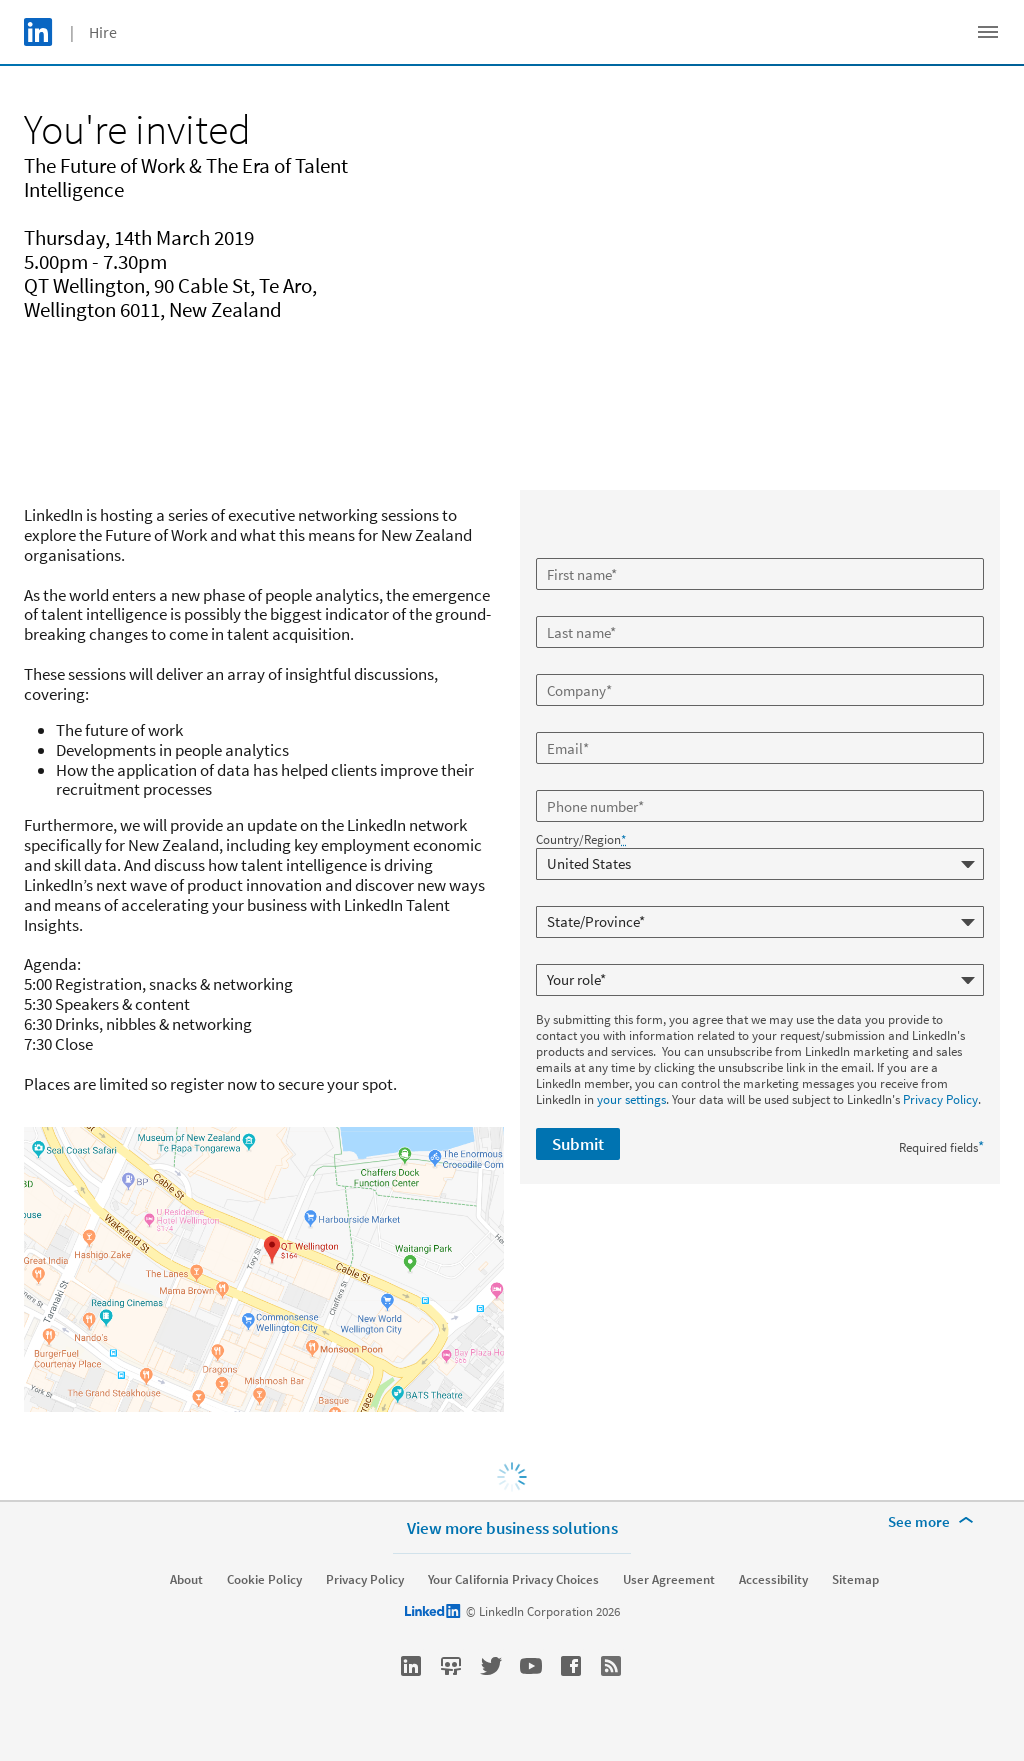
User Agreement (669, 1580)
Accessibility (773, 1580)
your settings (631, 1099)
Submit (578, 1144)
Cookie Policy (264, 1580)
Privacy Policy (940, 1099)
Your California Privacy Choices (513, 1580)
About (186, 1580)
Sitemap (855, 1580)
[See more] (934, 1522)
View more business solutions (512, 1528)
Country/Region (581, 840)
